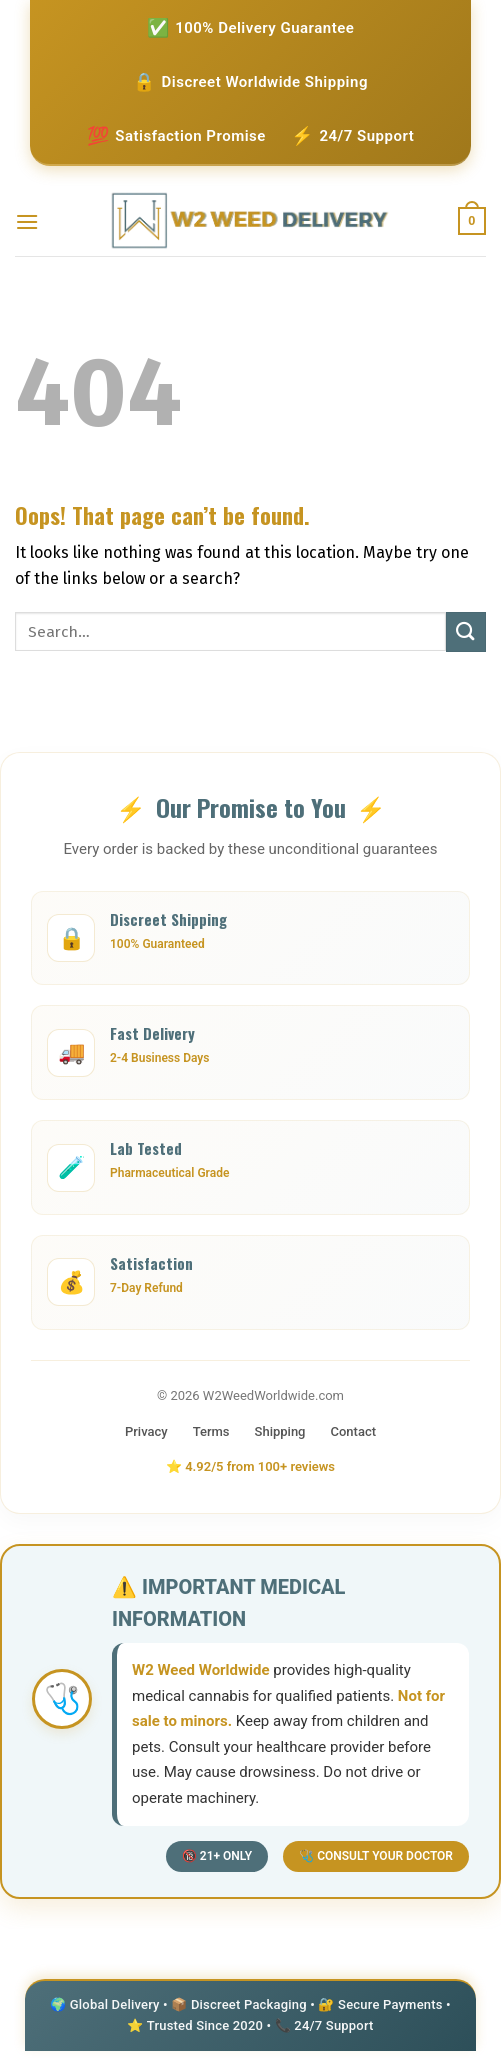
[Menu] (27, 221)
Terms (211, 1431)
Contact (354, 1431)
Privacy (146, 1431)
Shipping (280, 1431)
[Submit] (466, 631)
